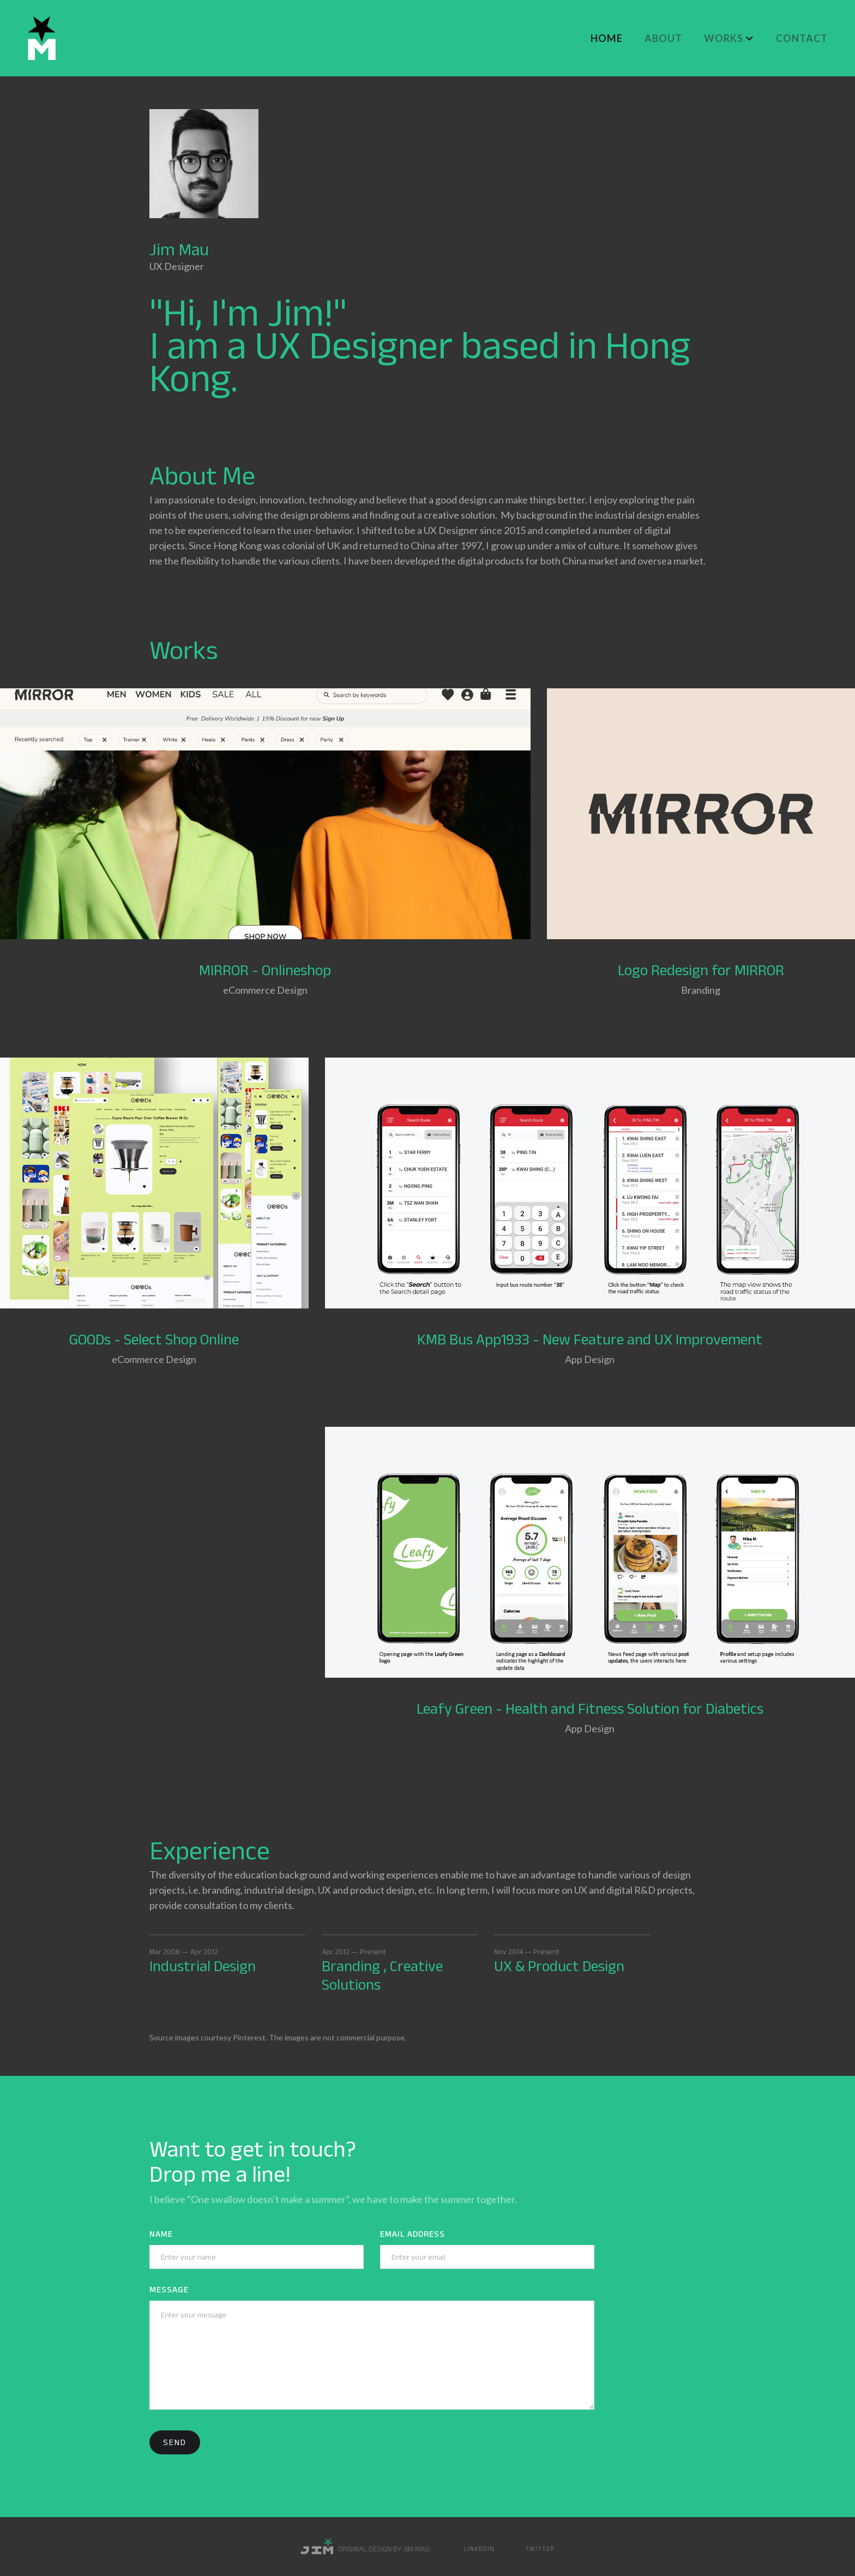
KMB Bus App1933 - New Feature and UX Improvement (589, 1339)
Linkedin (479, 2548)
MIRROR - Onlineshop (265, 970)
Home (607, 38)
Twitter (540, 2548)
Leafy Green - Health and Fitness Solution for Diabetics (590, 1708)
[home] (41, 38)
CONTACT (802, 38)
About (663, 38)
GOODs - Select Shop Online (154, 1339)
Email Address (412, 2233)
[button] (729, 38)
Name (161, 2233)
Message (169, 2289)
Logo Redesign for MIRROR (701, 970)
